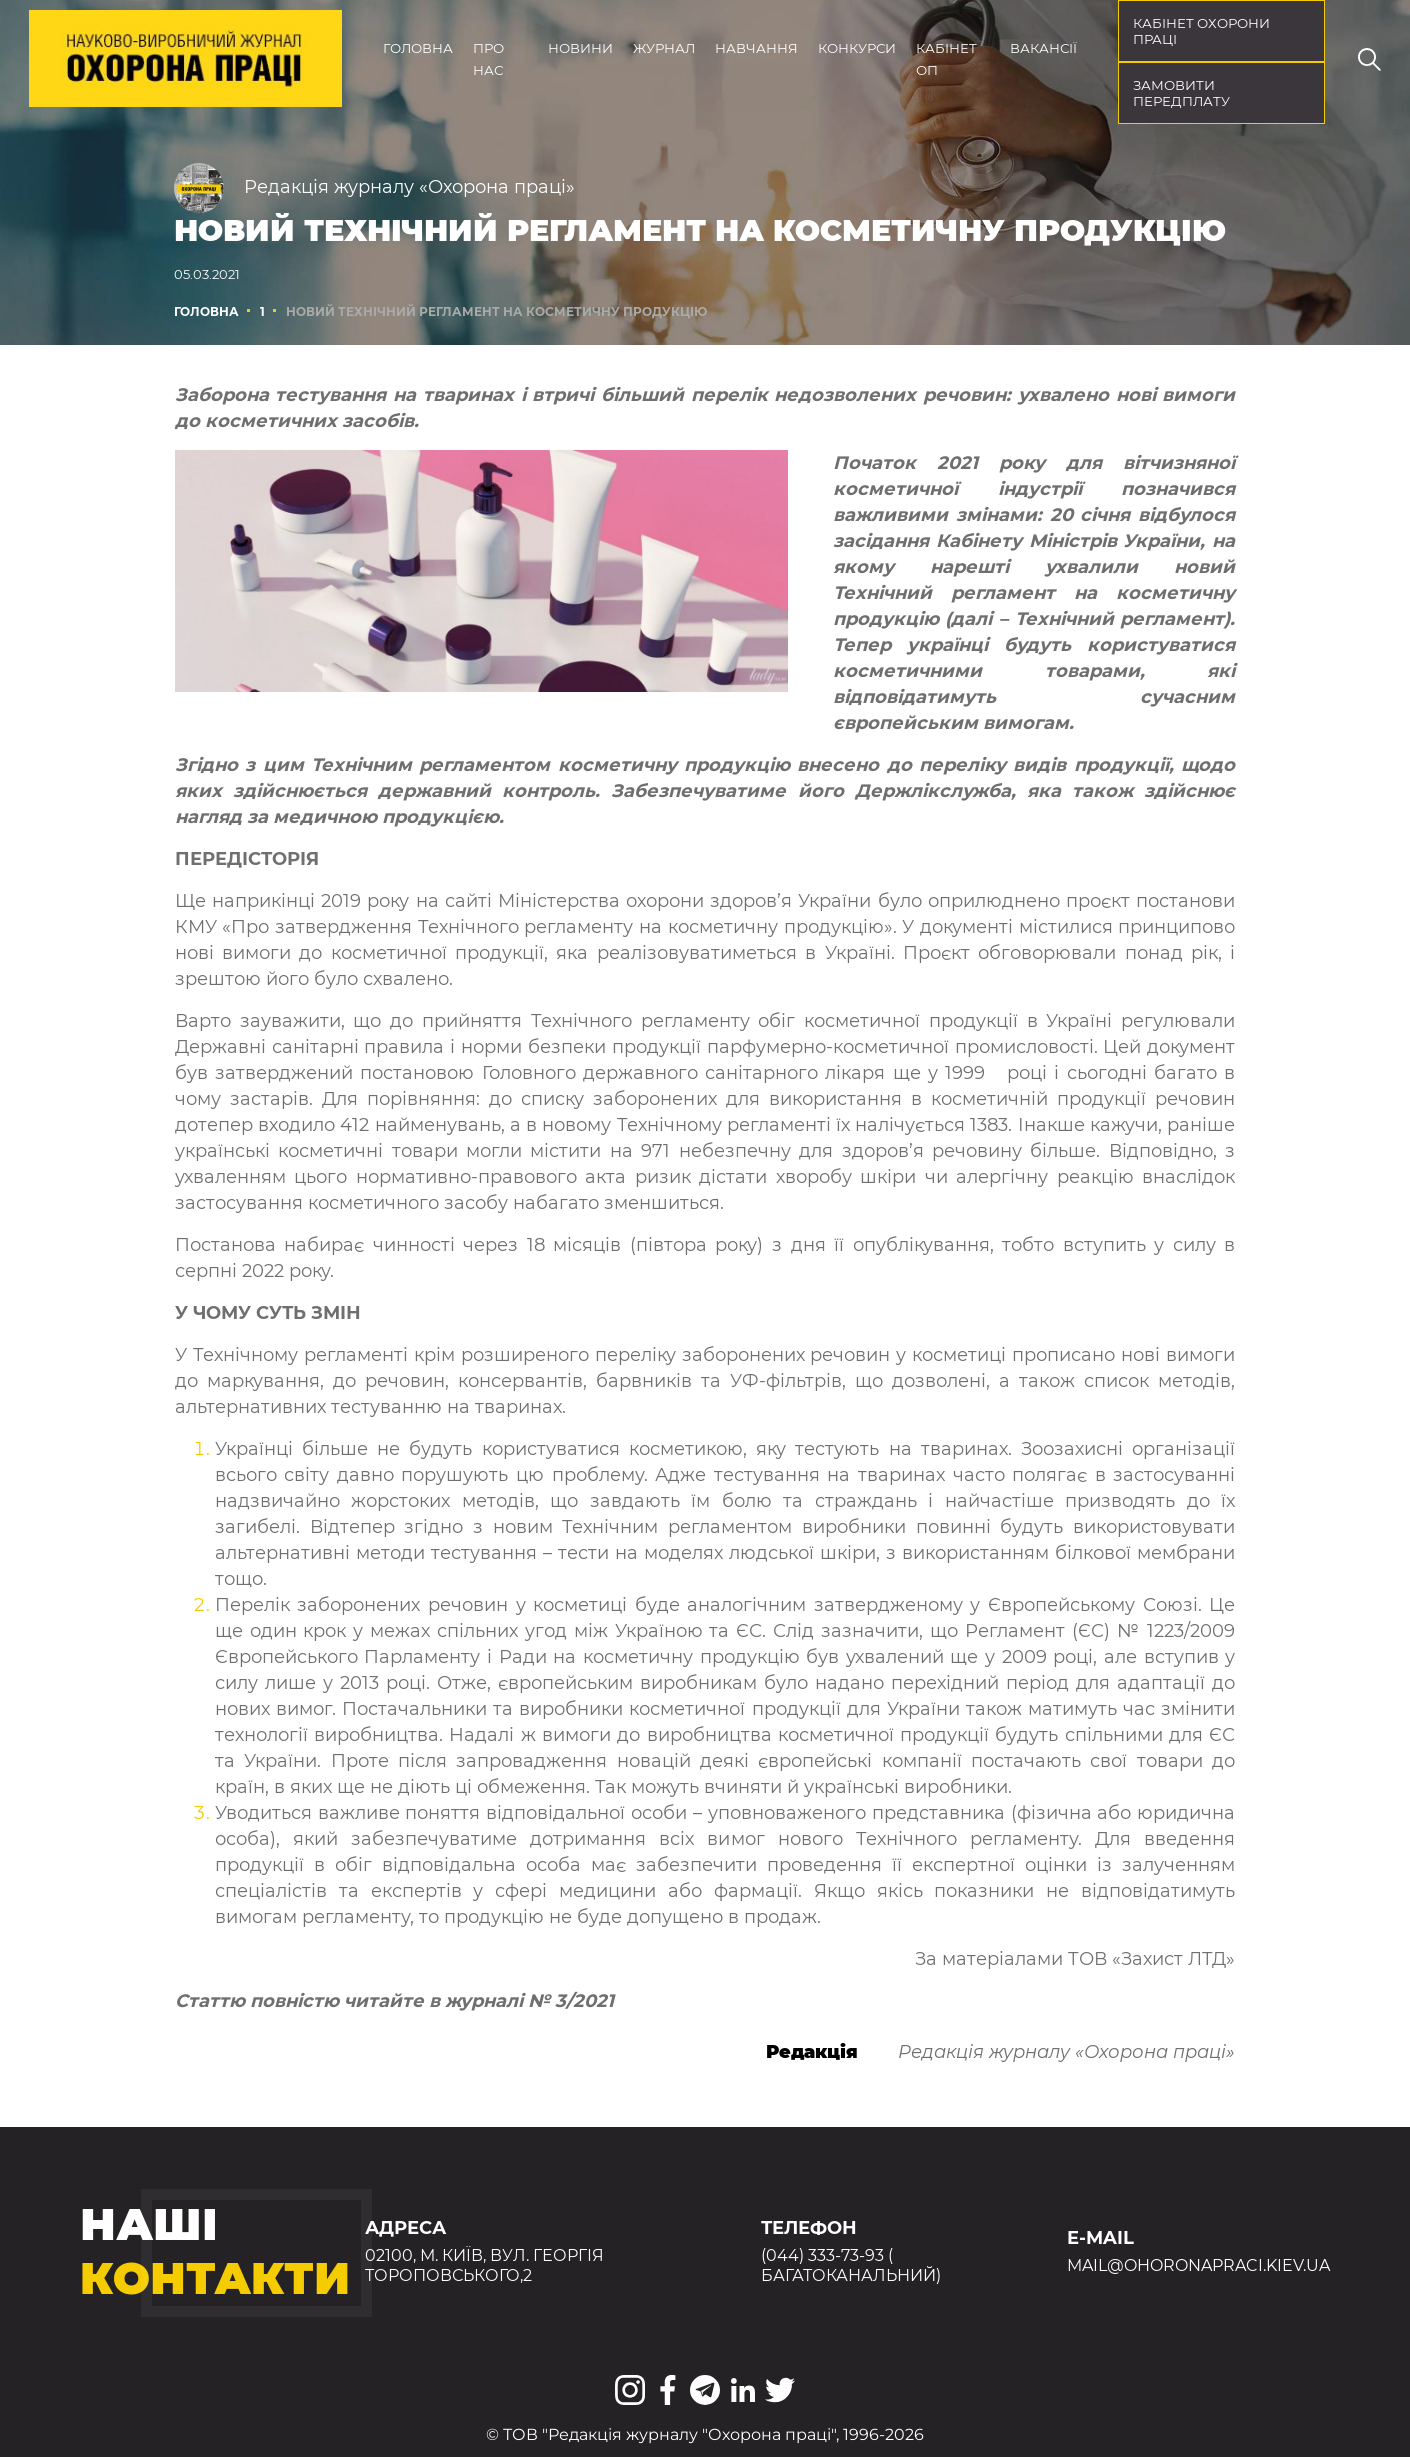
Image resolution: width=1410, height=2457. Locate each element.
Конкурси (857, 48)
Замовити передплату (1181, 93)
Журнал (664, 48)
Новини (580, 48)
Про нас (488, 59)
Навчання (756, 48)
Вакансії (1043, 48)
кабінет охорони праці (1201, 31)
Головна (418, 48)
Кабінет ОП (946, 59)
